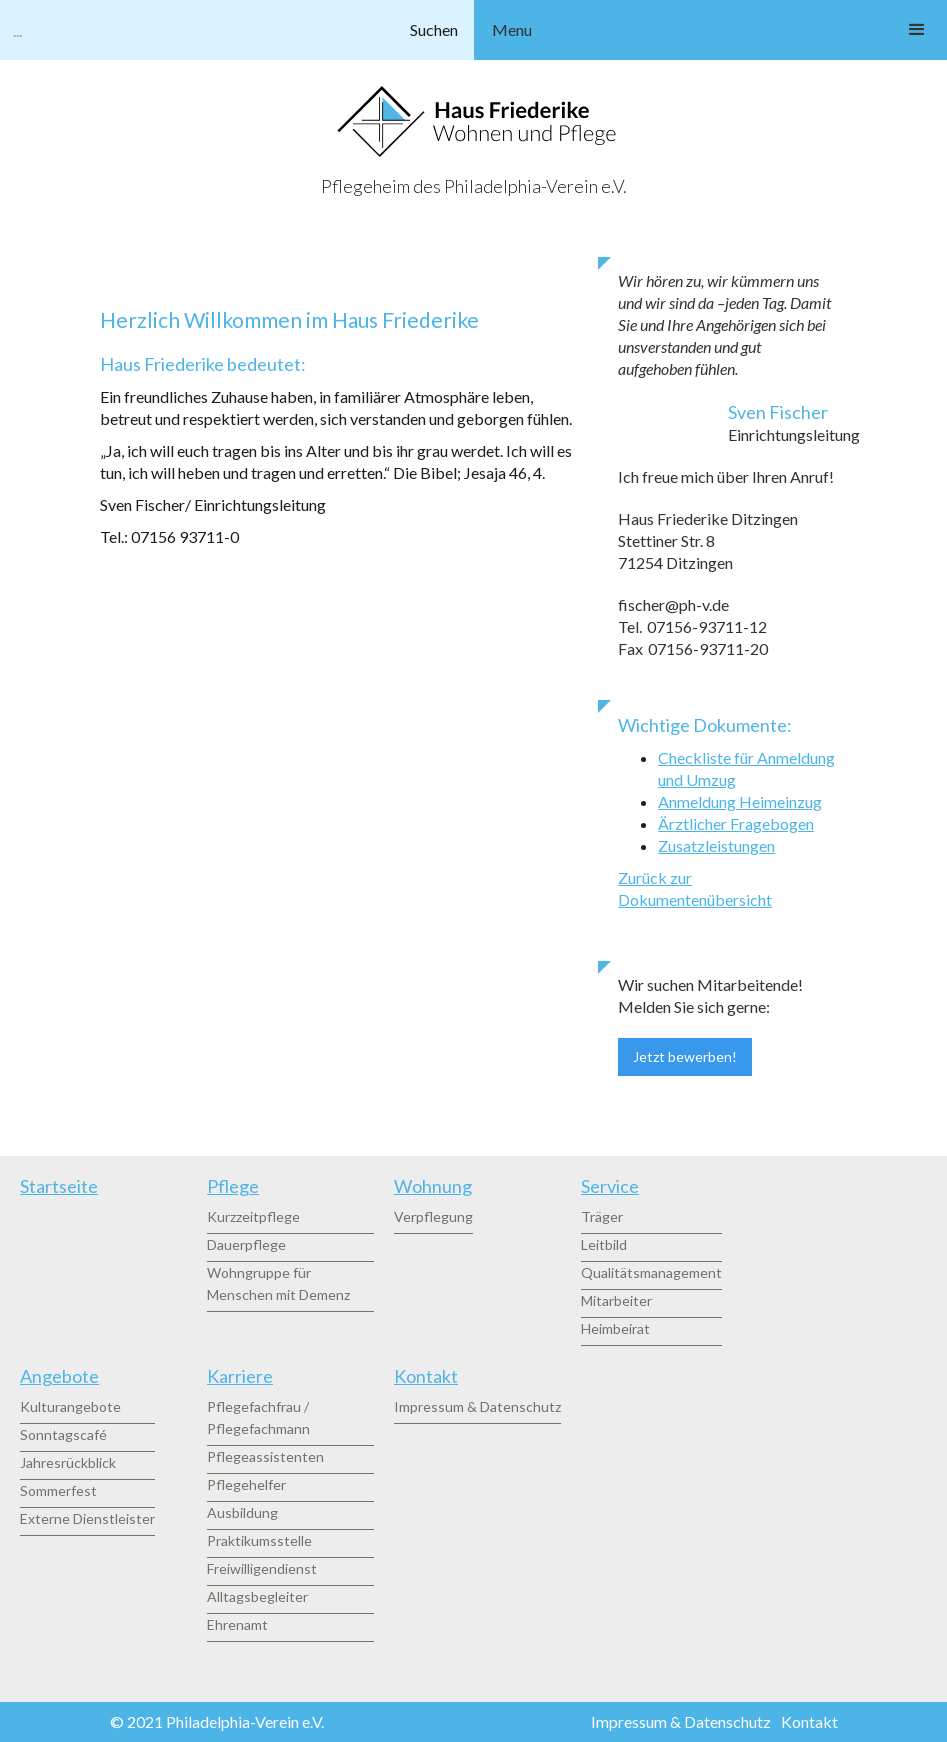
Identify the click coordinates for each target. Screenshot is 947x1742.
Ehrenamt (237, 1624)
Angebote (59, 1376)
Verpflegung (433, 1216)
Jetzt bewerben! (685, 1056)
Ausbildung (242, 1512)
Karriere (240, 1376)
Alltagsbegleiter (257, 1596)
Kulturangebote (70, 1406)
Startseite (59, 1186)
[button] (711, 30)
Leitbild (604, 1244)
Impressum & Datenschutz (477, 1406)
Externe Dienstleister (87, 1518)
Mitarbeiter (616, 1300)
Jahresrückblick (68, 1462)
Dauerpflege (246, 1244)
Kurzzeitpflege (253, 1216)
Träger (602, 1216)
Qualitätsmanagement (651, 1272)
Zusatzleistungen (716, 845)
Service (610, 1186)
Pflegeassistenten (265, 1456)
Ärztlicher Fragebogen (736, 823)
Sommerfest (58, 1490)
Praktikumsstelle (259, 1540)
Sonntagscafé (63, 1434)
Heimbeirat (615, 1328)
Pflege (233, 1186)
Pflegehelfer (246, 1484)
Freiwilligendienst (262, 1568)
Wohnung (433, 1186)
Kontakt (426, 1376)
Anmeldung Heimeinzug (740, 801)
